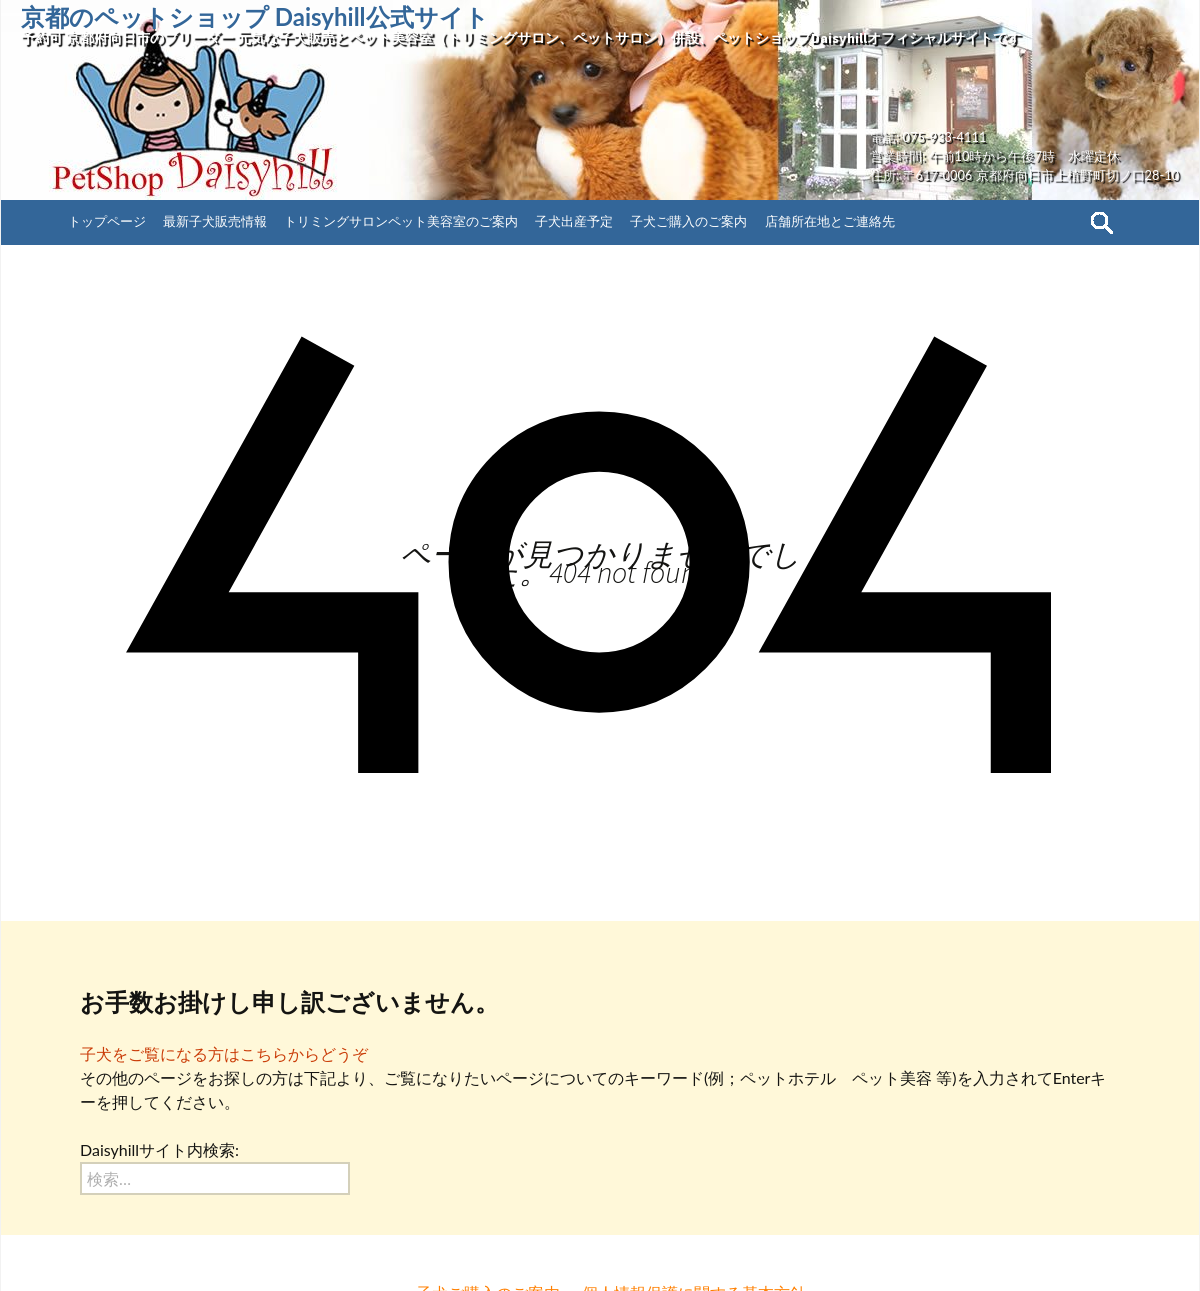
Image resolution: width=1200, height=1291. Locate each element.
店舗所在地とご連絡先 (830, 221)
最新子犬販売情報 (215, 221)
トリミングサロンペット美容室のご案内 (401, 221)
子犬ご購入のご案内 (688, 221)
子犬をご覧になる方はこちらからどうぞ (224, 1053)
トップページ (107, 221)
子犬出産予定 (574, 221)
